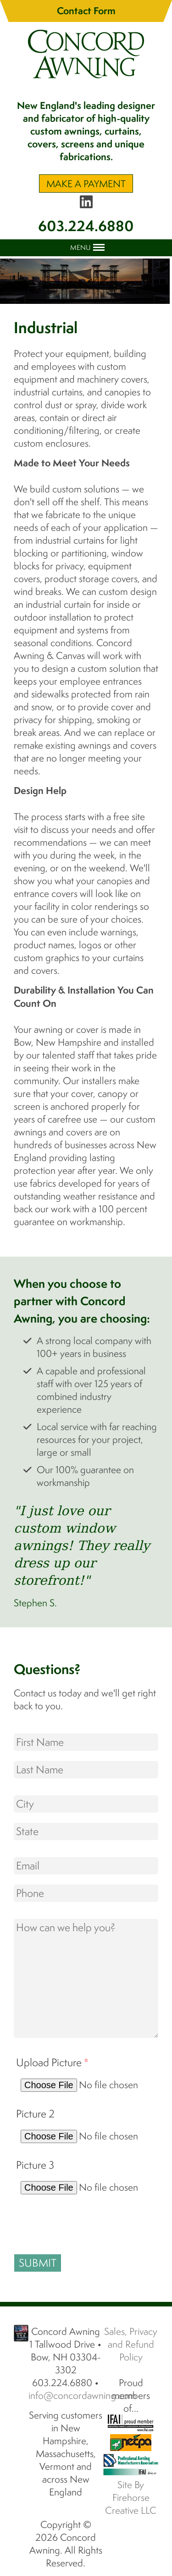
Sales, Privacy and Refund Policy (130, 2344)
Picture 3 (35, 2165)
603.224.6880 (86, 226)
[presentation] (83, 2222)
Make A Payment (86, 183)
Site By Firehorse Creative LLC (130, 2497)
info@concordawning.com (82, 2395)
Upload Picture (52, 2062)
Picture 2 (35, 2113)
